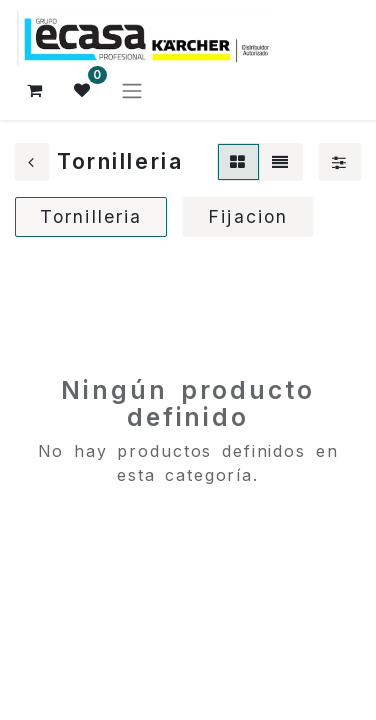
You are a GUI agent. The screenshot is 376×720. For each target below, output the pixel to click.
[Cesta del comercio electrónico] (35, 90)
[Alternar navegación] (132, 90)
